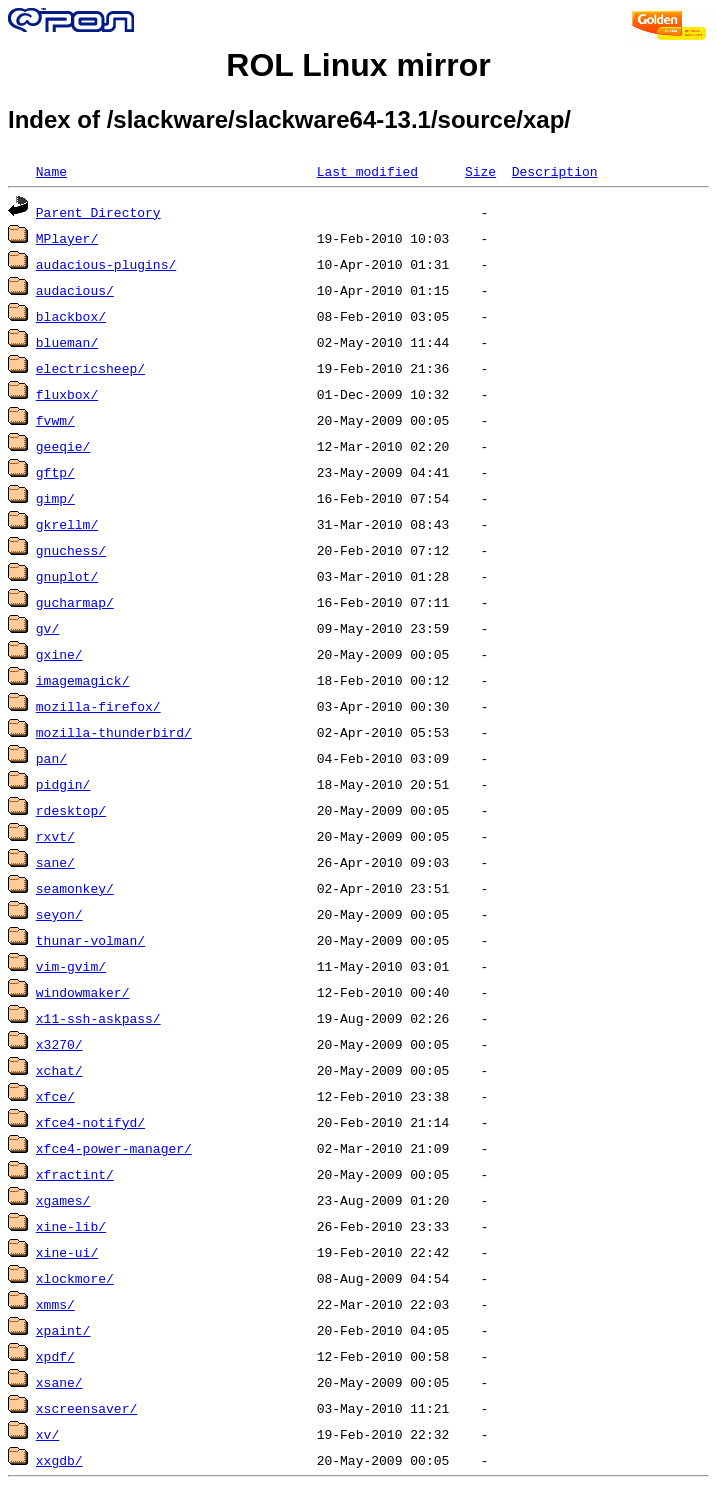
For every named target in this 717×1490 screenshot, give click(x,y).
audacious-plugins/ (106, 264)
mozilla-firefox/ (98, 706)
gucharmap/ (75, 602)
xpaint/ (63, 1330)
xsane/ (59, 1382)
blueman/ (67, 342)
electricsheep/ (90, 368)
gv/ (47, 628)
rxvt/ (55, 836)
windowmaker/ (83, 992)
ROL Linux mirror (358, 65)
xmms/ (55, 1304)
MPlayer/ (67, 238)
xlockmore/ (75, 1278)
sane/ (55, 862)
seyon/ (59, 914)
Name (51, 171)
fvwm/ (55, 420)
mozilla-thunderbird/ (114, 732)
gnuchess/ (71, 550)
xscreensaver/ (86, 1408)
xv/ (47, 1434)
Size (480, 171)
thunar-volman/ (90, 940)
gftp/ (55, 472)
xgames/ (63, 1200)
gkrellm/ (67, 524)
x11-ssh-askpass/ (98, 1018)
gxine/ (59, 654)
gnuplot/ (67, 576)
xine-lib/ (71, 1226)
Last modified (367, 171)
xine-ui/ (67, 1252)
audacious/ (75, 290)
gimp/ (55, 498)
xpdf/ (55, 1356)
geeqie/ (63, 446)
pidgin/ (63, 784)
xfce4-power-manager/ (114, 1148)
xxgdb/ (59, 1460)
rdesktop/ (71, 810)
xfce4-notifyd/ (90, 1122)
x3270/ (59, 1044)
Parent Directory (98, 212)
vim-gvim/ (71, 966)
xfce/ (55, 1096)
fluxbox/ (67, 394)
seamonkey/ (75, 888)
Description (555, 171)
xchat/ (59, 1070)
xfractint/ (75, 1174)
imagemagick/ (83, 680)
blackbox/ (71, 316)
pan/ (51, 758)
